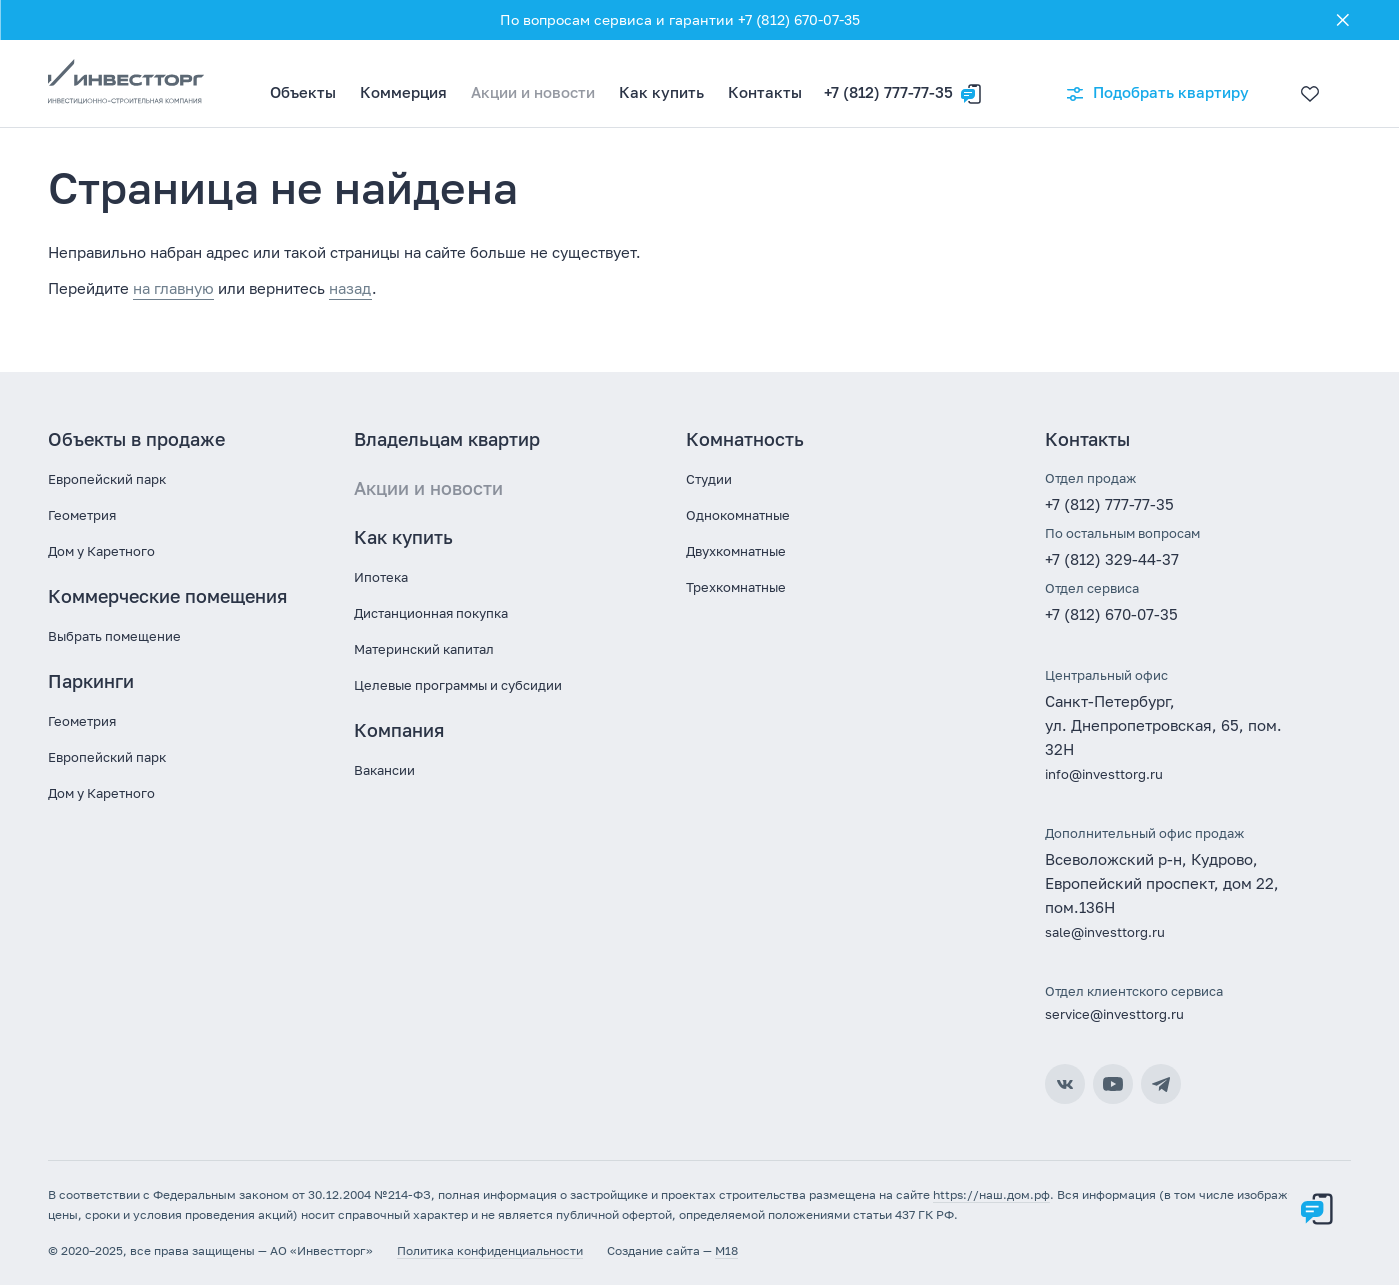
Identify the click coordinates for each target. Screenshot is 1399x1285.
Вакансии (384, 770)
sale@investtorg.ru (1105, 932)
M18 (726, 1250)
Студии (709, 479)
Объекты (303, 92)
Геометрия (82, 515)
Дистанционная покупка (431, 613)
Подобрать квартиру (1157, 93)
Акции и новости (533, 92)
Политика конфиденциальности (490, 1250)
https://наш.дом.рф (991, 1194)
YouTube (1113, 1084)
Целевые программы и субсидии (458, 685)
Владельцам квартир (447, 439)
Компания (399, 730)
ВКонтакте (1065, 1084)
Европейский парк (107, 479)
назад (350, 288)
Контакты (765, 92)
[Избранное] (1305, 84)
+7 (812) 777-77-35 (888, 92)
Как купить (661, 92)
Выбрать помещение (114, 636)
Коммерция (403, 92)
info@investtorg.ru (1104, 774)
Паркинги (91, 681)
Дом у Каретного (101, 551)
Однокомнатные (738, 515)
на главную (173, 288)
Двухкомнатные (736, 551)
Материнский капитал (424, 649)
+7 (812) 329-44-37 (1112, 559)
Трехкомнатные (736, 587)
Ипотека (381, 577)
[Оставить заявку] (971, 84)
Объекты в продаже (136, 439)
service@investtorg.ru (1114, 1014)
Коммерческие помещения (167, 596)
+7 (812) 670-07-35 (1111, 614)
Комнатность (745, 439)
